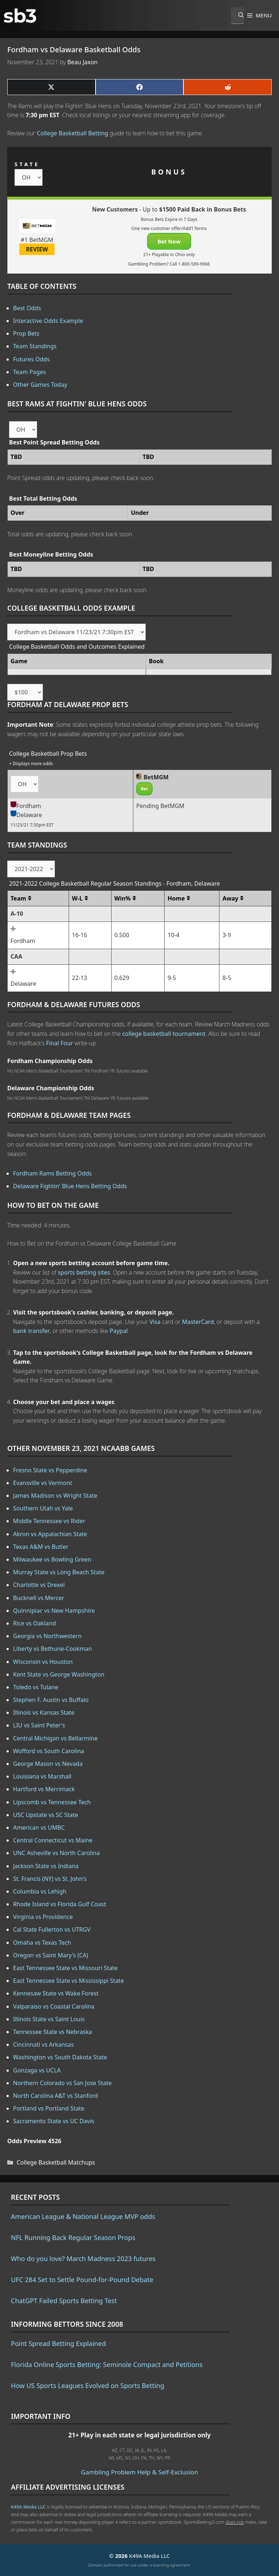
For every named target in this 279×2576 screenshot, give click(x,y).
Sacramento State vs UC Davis (53, 2121)
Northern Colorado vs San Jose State (62, 2083)
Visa (155, 1322)
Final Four (59, 1043)
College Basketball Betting (72, 133)
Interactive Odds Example (48, 321)
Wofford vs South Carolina (48, 1751)
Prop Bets (26, 333)
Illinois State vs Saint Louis (49, 2019)
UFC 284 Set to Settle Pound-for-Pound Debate (82, 2279)
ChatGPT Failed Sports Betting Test (64, 2300)
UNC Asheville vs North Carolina (56, 1853)
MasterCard (198, 1322)
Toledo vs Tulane (35, 1687)
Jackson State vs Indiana (46, 1866)
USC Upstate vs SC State (45, 1815)
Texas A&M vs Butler (40, 1547)
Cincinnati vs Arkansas (43, 2044)
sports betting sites (84, 1272)
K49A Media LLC (28, 2506)
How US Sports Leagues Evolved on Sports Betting (87, 2385)
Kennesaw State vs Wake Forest (56, 1993)
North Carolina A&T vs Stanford (55, 2096)
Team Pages (29, 372)
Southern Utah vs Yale (43, 1508)
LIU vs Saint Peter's (39, 1725)
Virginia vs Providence (43, 1917)
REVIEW (37, 249)
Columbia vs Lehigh (39, 1891)
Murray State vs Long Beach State (58, 1572)
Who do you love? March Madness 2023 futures (83, 2258)
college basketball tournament (163, 1034)
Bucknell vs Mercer (38, 1598)
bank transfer (31, 1331)
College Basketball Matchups (56, 2162)
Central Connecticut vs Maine (53, 1840)
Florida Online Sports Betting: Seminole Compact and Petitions (107, 2364)
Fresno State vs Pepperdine (50, 1470)
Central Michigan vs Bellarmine (55, 1738)
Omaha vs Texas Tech (42, 1943)
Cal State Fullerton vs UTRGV (51, 1929)
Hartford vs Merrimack (44, 1789)
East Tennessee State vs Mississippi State (68, 1981)
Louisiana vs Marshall (42, 1776)
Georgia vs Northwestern (47, 1636)
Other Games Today (40, 385)
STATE (27, 164)
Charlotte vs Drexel (39, 1585)
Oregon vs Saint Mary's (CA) (50, 1955)
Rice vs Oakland (34, 1623)
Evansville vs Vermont (42, 1483)
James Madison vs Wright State (55, 1496)
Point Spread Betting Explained (58, 2343)
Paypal (119, 1331)
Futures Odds (31, 359)
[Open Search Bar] (237, 15)
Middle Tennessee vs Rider (49, 1521)
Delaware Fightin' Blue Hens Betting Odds (70, 1186)
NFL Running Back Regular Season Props (73, 2237)
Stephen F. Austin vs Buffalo (51, 1700)
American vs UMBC (39, 1827)
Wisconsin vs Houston (43, 1662)
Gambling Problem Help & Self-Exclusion (139, 2472)
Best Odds (27, 308)
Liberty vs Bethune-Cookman (52, 1649)
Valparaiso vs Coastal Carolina (53, 2006)
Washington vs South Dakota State (60, 2057)
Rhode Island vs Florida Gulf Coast (59, 1904)
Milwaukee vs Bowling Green (52, 1559)
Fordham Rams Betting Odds (52, 1173)
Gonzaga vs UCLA (37, 2070)
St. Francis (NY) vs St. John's (49, 1879)
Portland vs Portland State (48, 2108)
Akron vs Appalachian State (50, 1534)
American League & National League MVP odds (83, 2216)
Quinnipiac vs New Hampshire (54, 1611)
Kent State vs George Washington (58, 1674)
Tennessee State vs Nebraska (52, 2032)
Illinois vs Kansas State (43, 1712)
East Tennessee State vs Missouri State (65, 1968)
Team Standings (35, 346)
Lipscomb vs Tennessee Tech (52, 1802)
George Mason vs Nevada (47, 1764)
